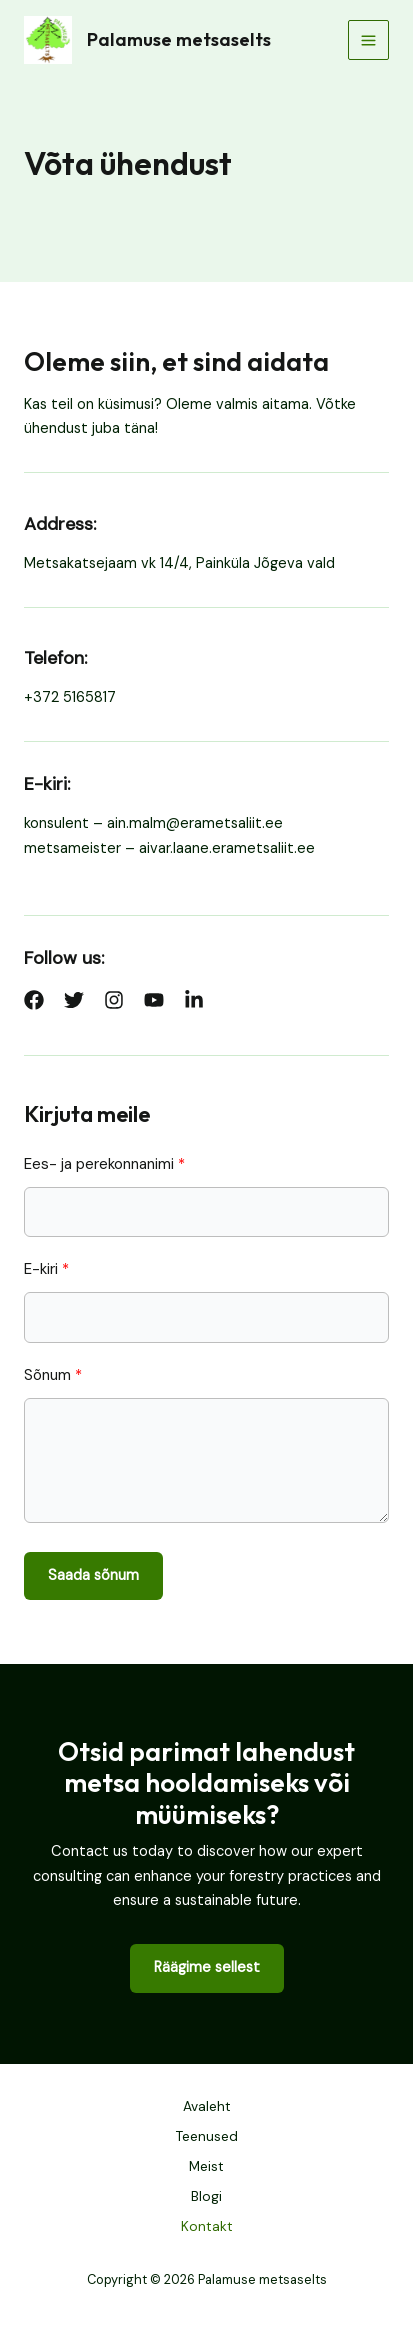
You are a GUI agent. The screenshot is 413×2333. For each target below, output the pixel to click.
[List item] (34, 1000)
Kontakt (207, 2226)
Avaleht (207, 2106)
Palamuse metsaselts (179, 39)
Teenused (207, 2136)
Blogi (206, 2196)
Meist (206, 2166)
